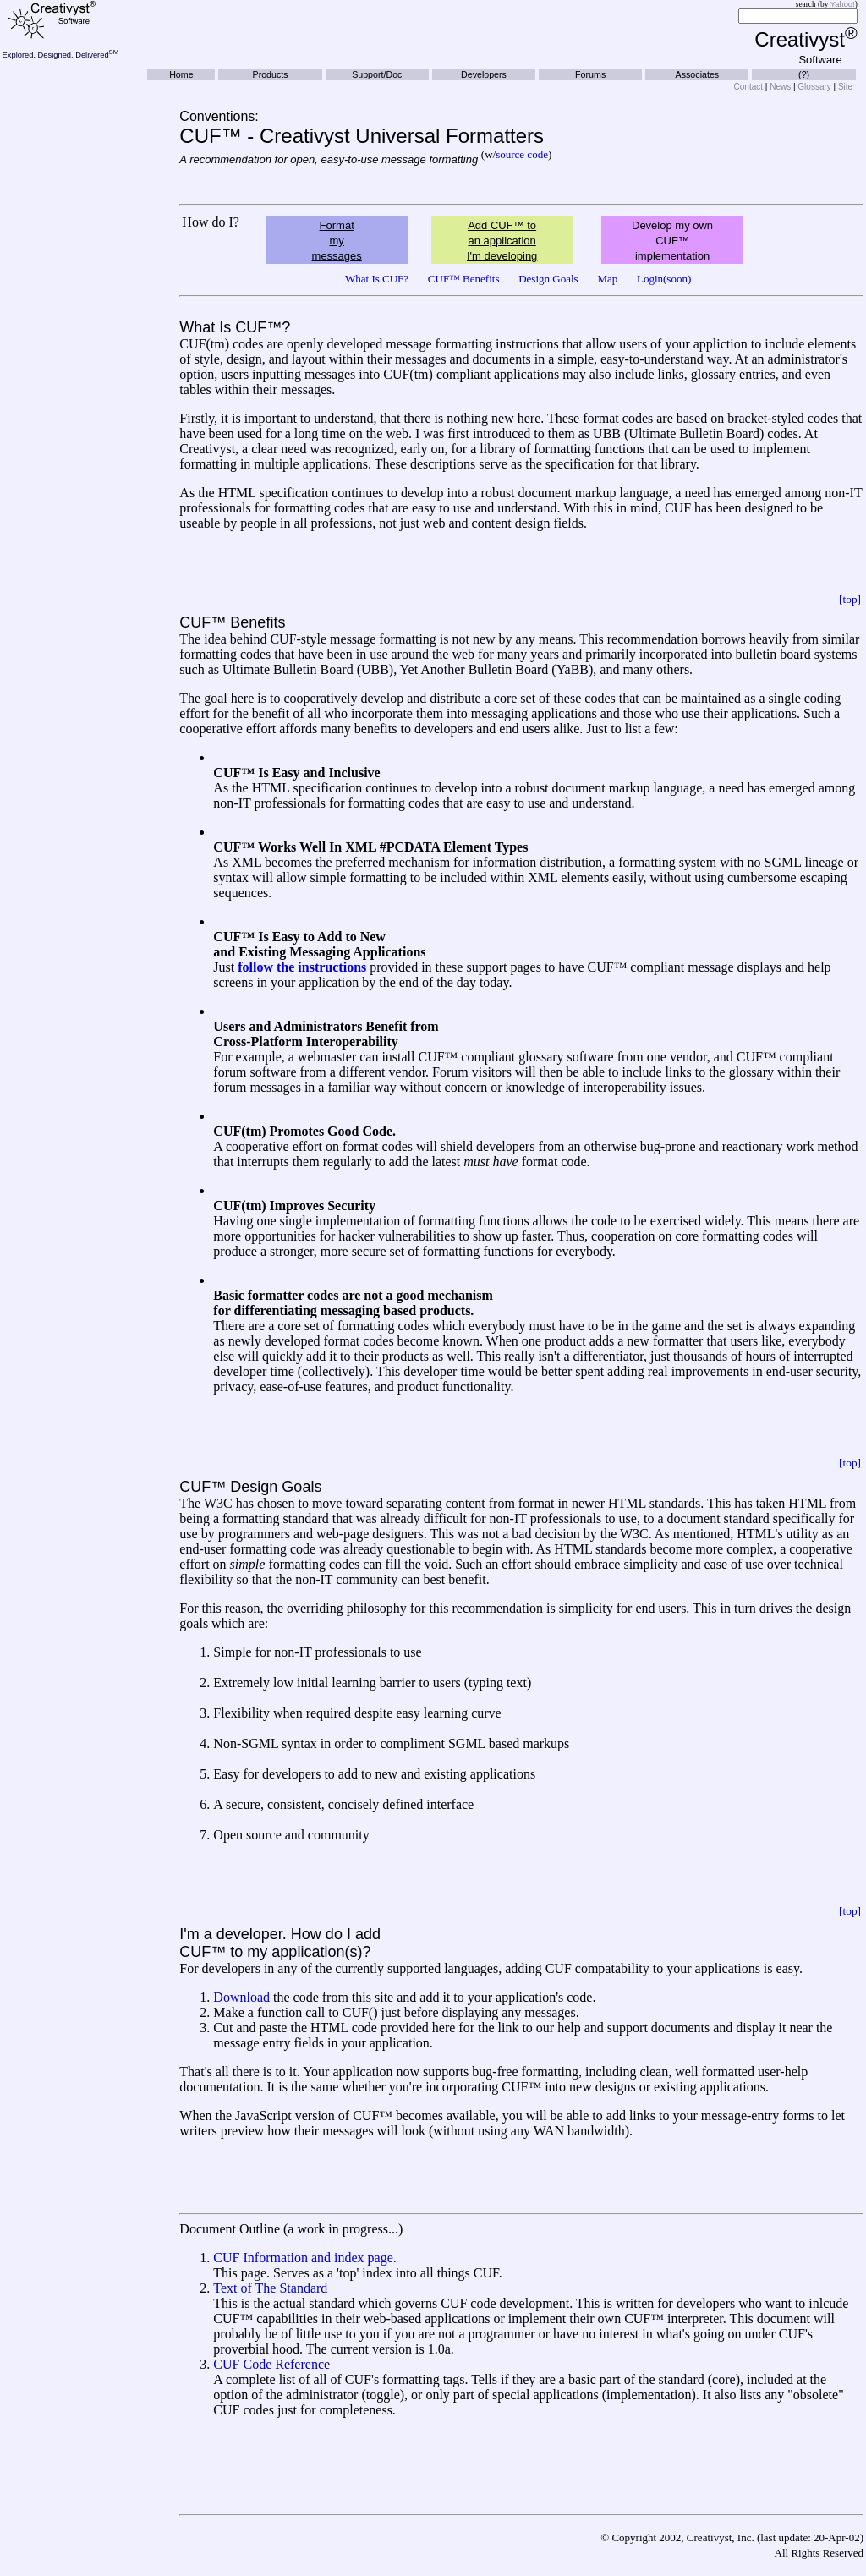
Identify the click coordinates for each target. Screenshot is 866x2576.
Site (845, 86)
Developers (484, 74)
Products (270, 74)
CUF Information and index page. (304, 2257)
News (780, 86)
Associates (698, 74)
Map (607, 278)
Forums (590, 74)
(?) (803, 74)
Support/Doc (377, 74)
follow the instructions (302, 967)
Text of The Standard (270, 2288)
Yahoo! (842, 4)
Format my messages (337, 240)
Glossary (813, 86)
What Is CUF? (376, 278)
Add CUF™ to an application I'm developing (502, 240)
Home (181, 74)
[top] (850, 599)
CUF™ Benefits (464, 278)
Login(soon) (664, 278)
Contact (748, 86)
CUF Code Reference (271, 2364)
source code (522, 154)
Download (241, 1997)
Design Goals (548, 278)
